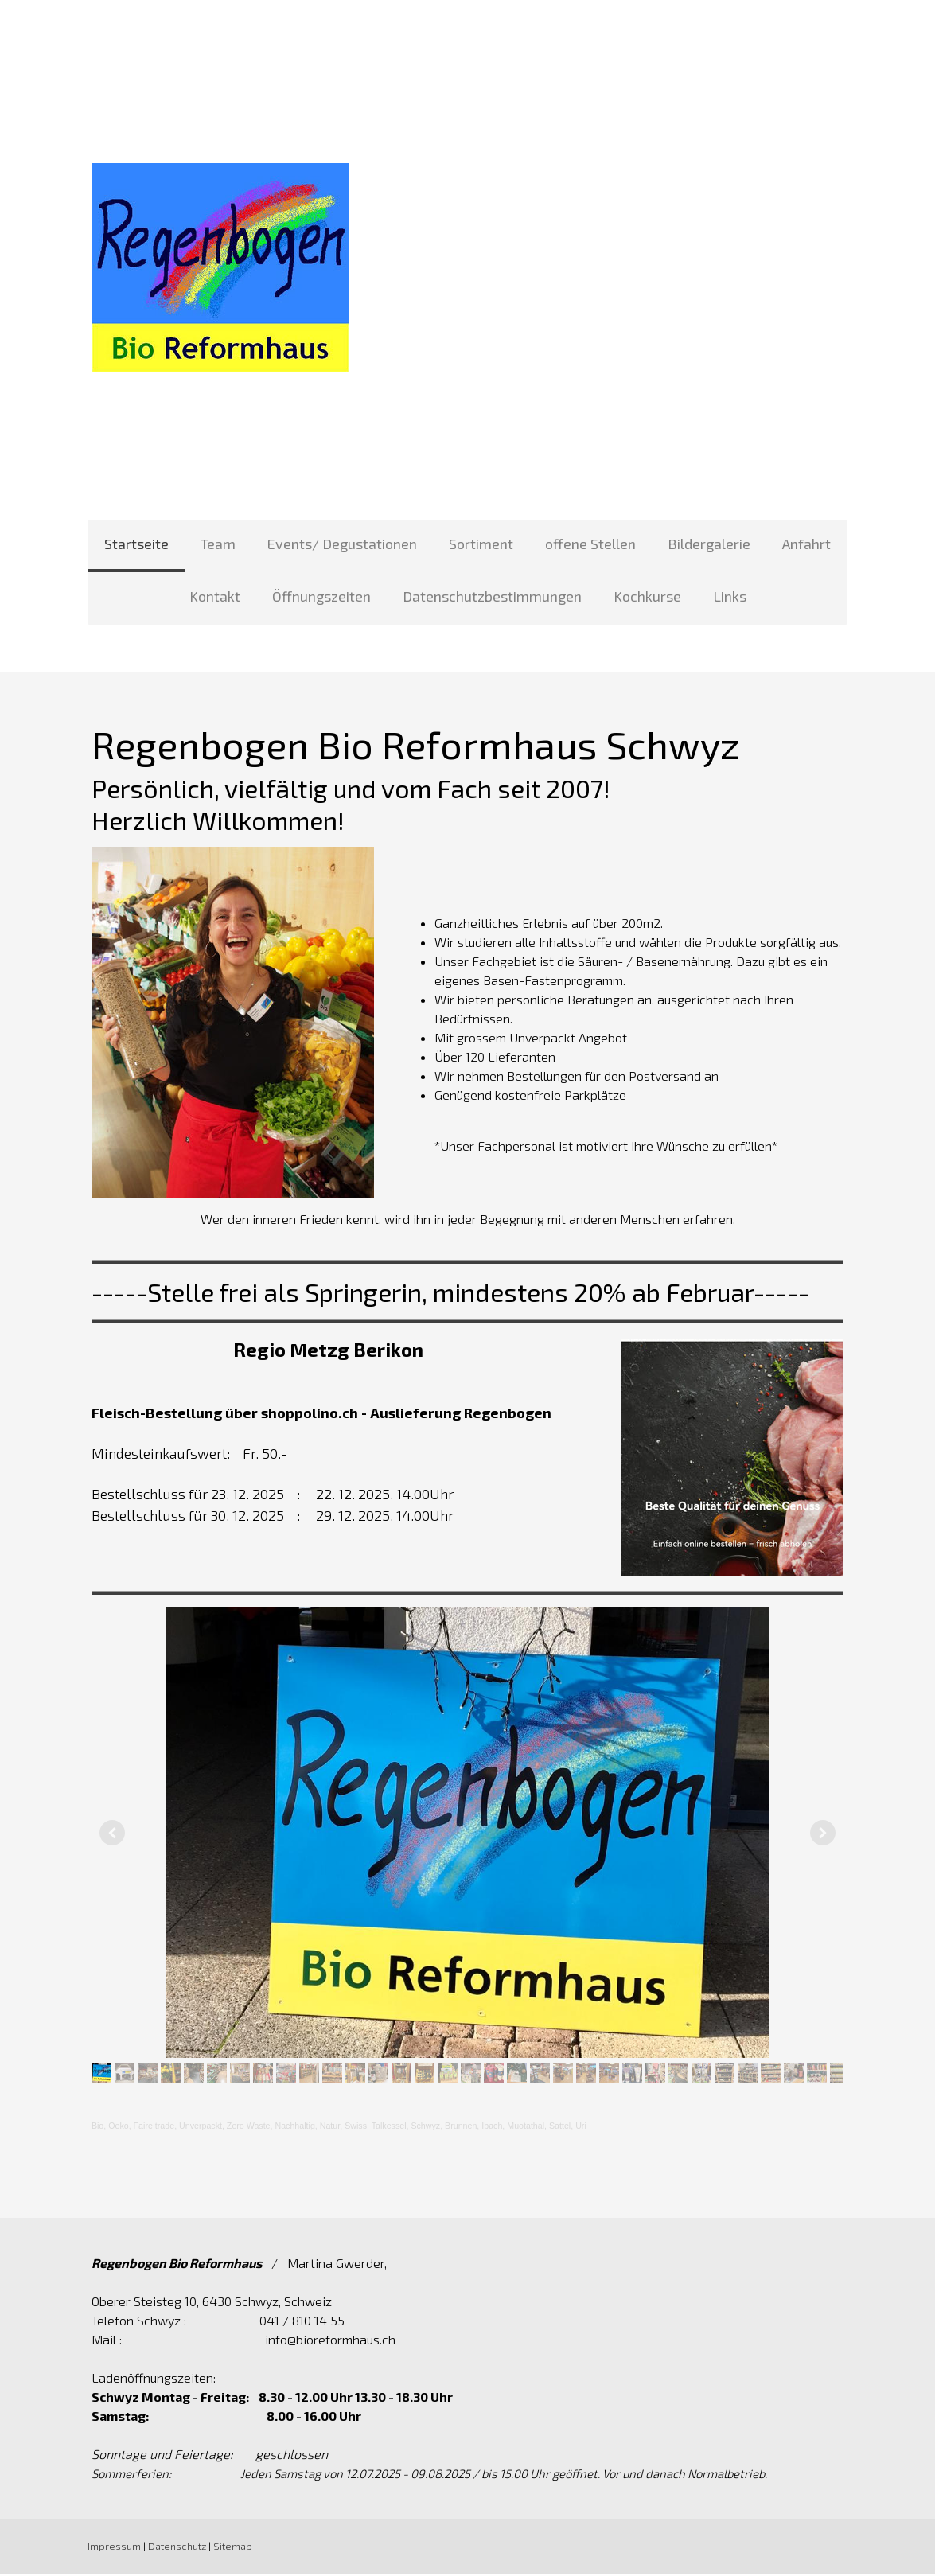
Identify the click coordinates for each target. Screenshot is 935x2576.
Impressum (112, 2548)
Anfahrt (806, 543)
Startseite (136, 543)
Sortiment (481, 543)
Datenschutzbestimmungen (492, 596)
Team (218, 543)
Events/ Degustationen (342, 543)
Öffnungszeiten (321, 596)
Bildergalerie (709, 543)
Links (729, 596)
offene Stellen (590, 543)
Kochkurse (647, 596)
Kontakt (214, 596)
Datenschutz (175, 2548)
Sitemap (231, 2548)
